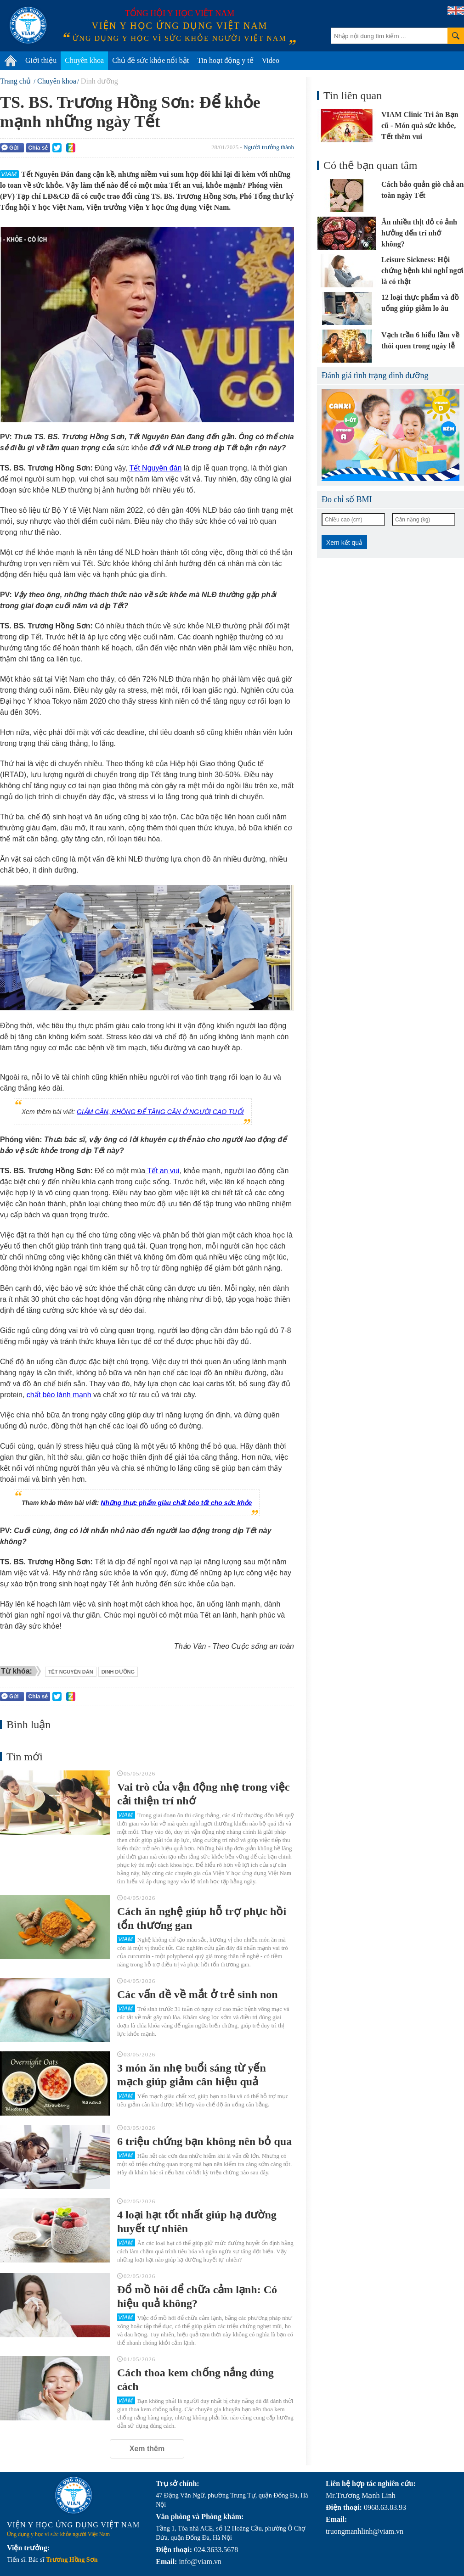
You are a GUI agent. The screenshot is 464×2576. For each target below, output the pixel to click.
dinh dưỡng (118, 1671)
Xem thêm (147, 2449)
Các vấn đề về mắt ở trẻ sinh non (197, 1994)
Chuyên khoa (84, 60)
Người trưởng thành (268, 147)
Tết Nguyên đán (155, 468)
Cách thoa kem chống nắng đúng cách (195, 2379)
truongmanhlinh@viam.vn (364, 2531)
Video (270, 60)
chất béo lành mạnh (59, 1395)
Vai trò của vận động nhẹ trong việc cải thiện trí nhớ (203, 1794)
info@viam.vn (200, 2561)
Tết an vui (162, 1171)
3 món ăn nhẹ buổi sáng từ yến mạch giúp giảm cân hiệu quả (191, 2075)
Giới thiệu (41, 60)
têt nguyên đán (70, 1671)
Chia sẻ (38, 148)
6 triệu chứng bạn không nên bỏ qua (204, 2141)
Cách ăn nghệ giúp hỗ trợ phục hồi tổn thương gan (201, 1918)
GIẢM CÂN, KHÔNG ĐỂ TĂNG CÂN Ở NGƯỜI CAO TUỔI (160, 1111)
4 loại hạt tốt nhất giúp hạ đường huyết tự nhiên (197, 2221)
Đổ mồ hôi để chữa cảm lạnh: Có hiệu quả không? (197, 2296)
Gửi (10, 147)
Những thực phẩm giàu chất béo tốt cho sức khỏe (176, 1502)
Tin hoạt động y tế (225, 60)
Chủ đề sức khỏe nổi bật (150, 60)
